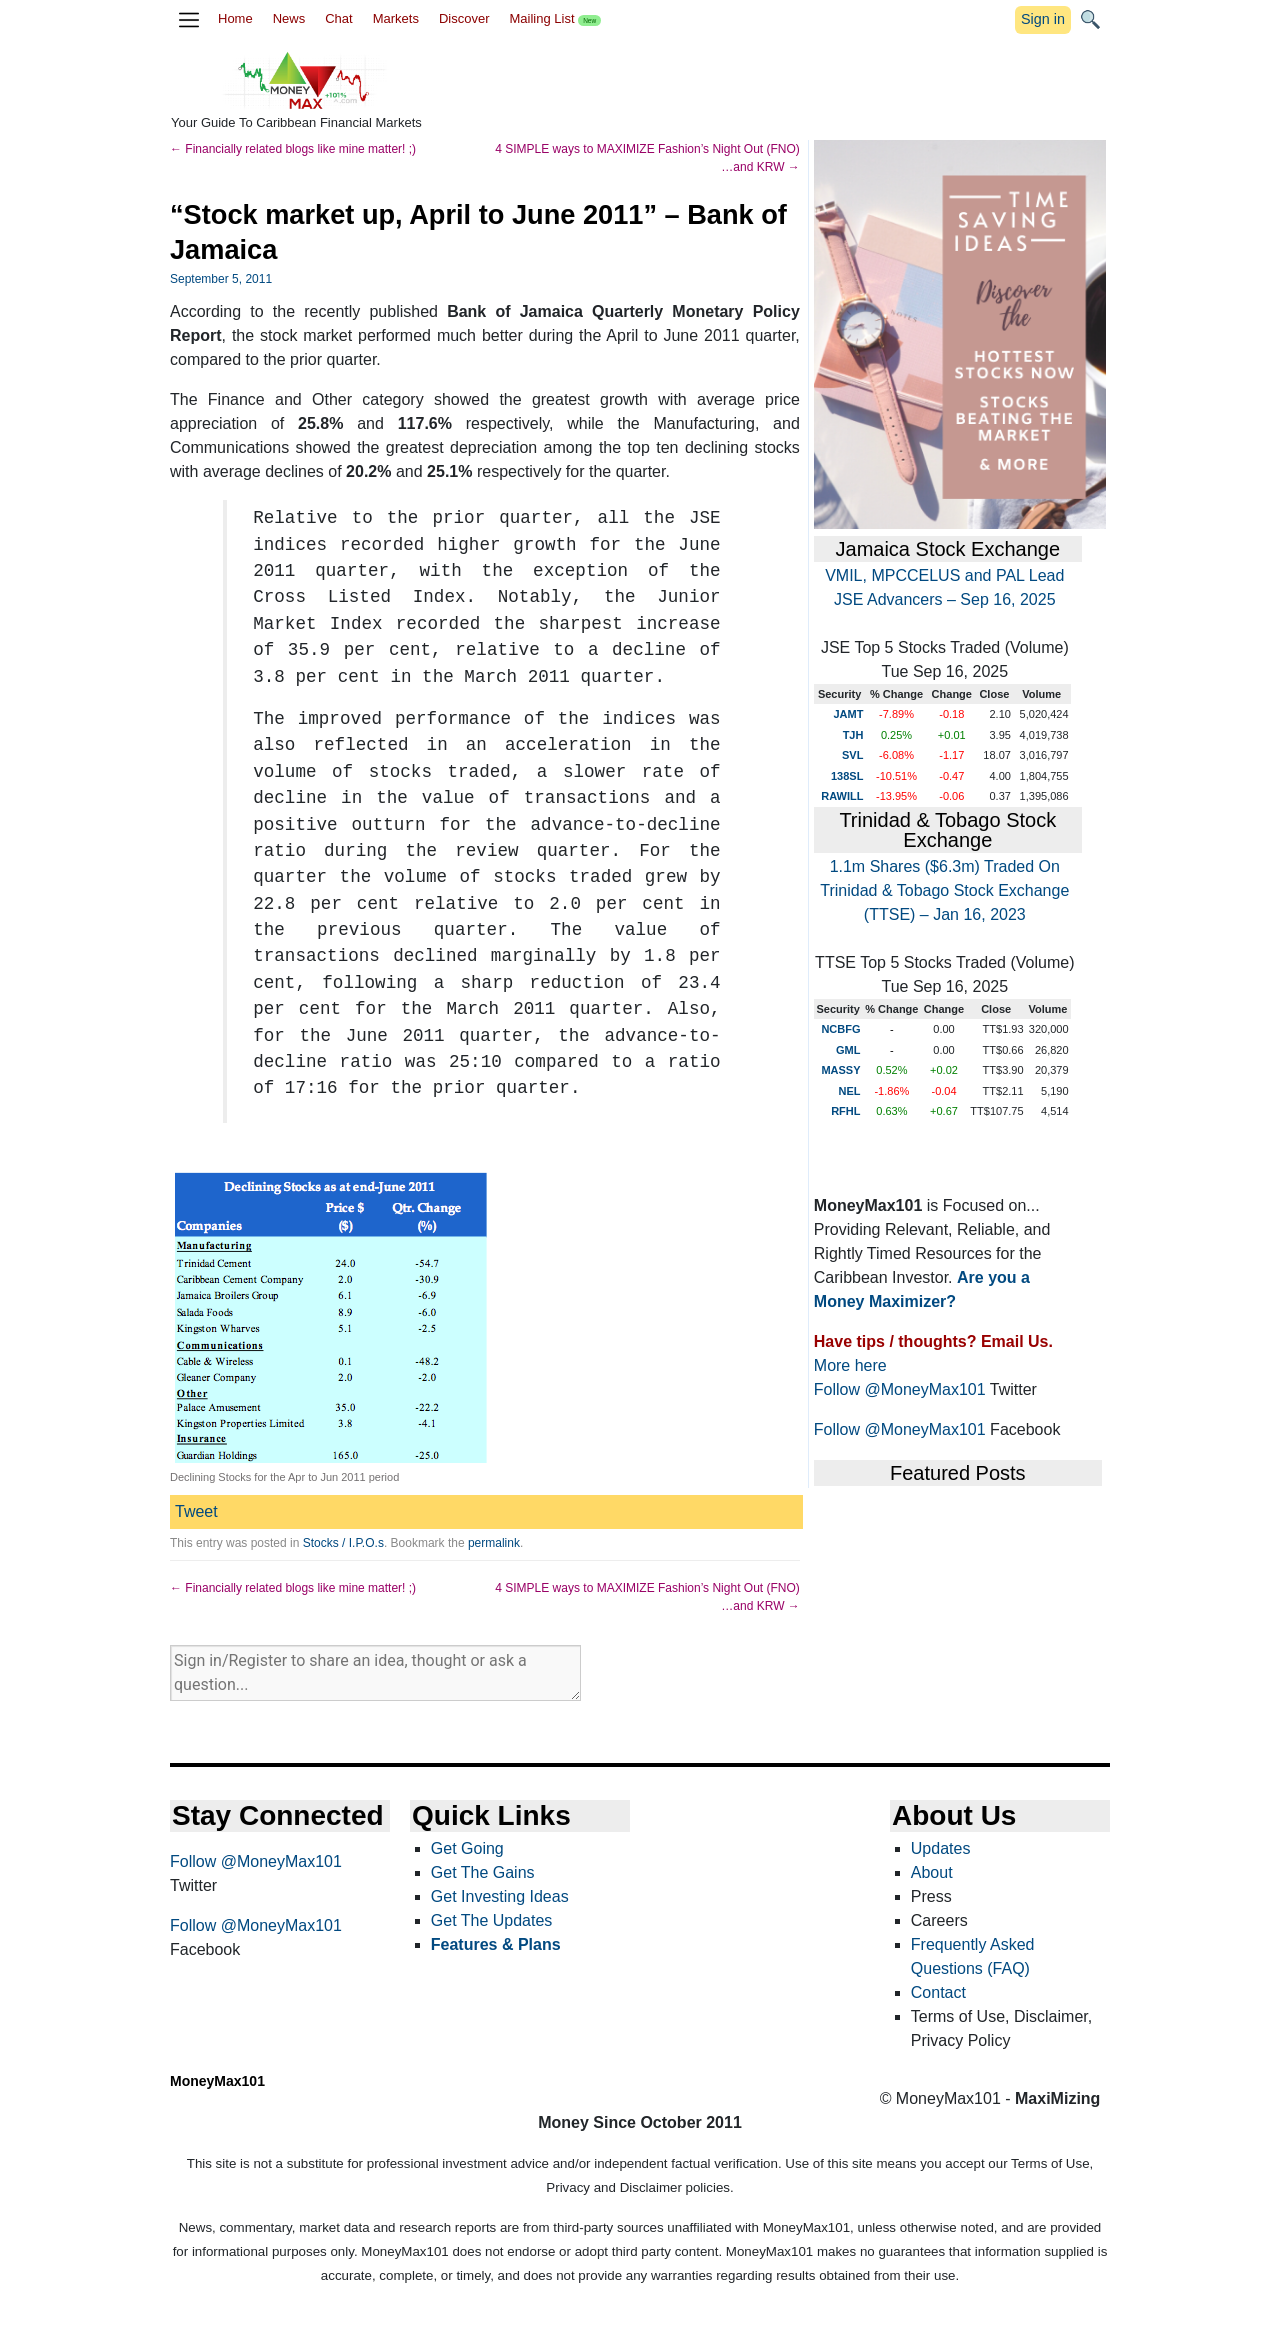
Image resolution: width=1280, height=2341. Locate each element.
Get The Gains (483, 1872)
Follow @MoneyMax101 (900, 1389)
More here (850, 1365)
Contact (938, 1992)
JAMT (848, 714)
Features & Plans (496, 1944)
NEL (850, 1091)
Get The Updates (492, 1920)
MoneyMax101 (217, 2081)
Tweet (196, 1511)
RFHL (845, 1111)
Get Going (467, 1848)
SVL (852, 755)
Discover (464, 18)
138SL (847, 776)
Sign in (1043, 19)
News (289, 18)
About (932, 1872)
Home (235, 18)
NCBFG (840, 1029)
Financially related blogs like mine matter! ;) (293, 149)
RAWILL (842, 796)
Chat (338, 18)
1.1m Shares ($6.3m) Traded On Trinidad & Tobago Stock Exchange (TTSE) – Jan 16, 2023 (944, 890)
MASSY (840, 1070)
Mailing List (555, 18)
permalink (494, 1543)
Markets (396, 18)
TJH (853, 735)
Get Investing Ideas (500, 1896)
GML (848, 1050)
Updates (941, 1848)
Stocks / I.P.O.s (343, 1543)
